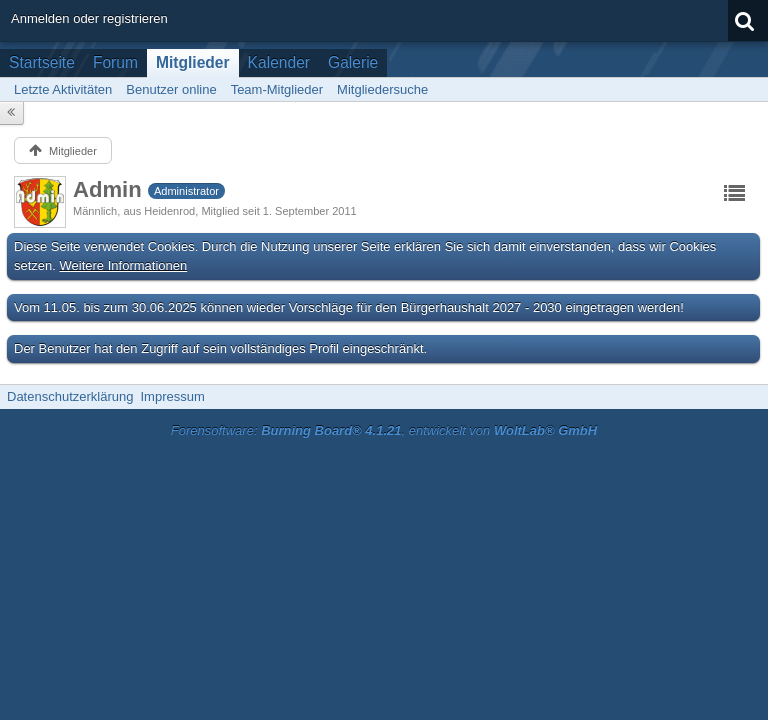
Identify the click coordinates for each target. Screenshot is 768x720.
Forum (115, 62)
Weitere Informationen (124, 265)
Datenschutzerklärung (70, 396)
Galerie (353, 62)
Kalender (279, 62)
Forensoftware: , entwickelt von (384, 430)
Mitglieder (193, 62)
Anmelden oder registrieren (89, 18)
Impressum (172, 396)
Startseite (42, 62)
